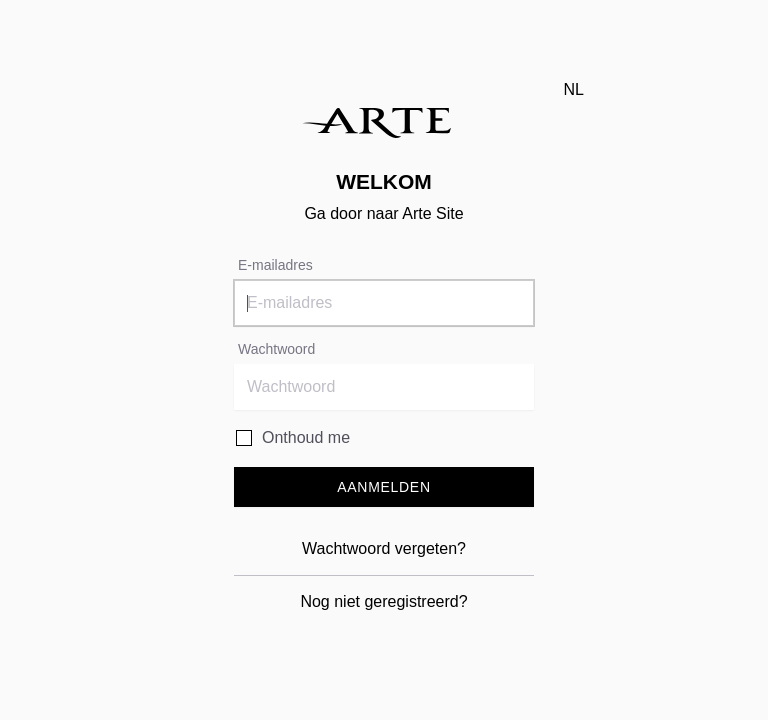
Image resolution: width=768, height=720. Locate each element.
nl (574, 89)
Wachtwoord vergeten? (384, 548)
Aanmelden (383, 487)
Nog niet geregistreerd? (383, 601)
